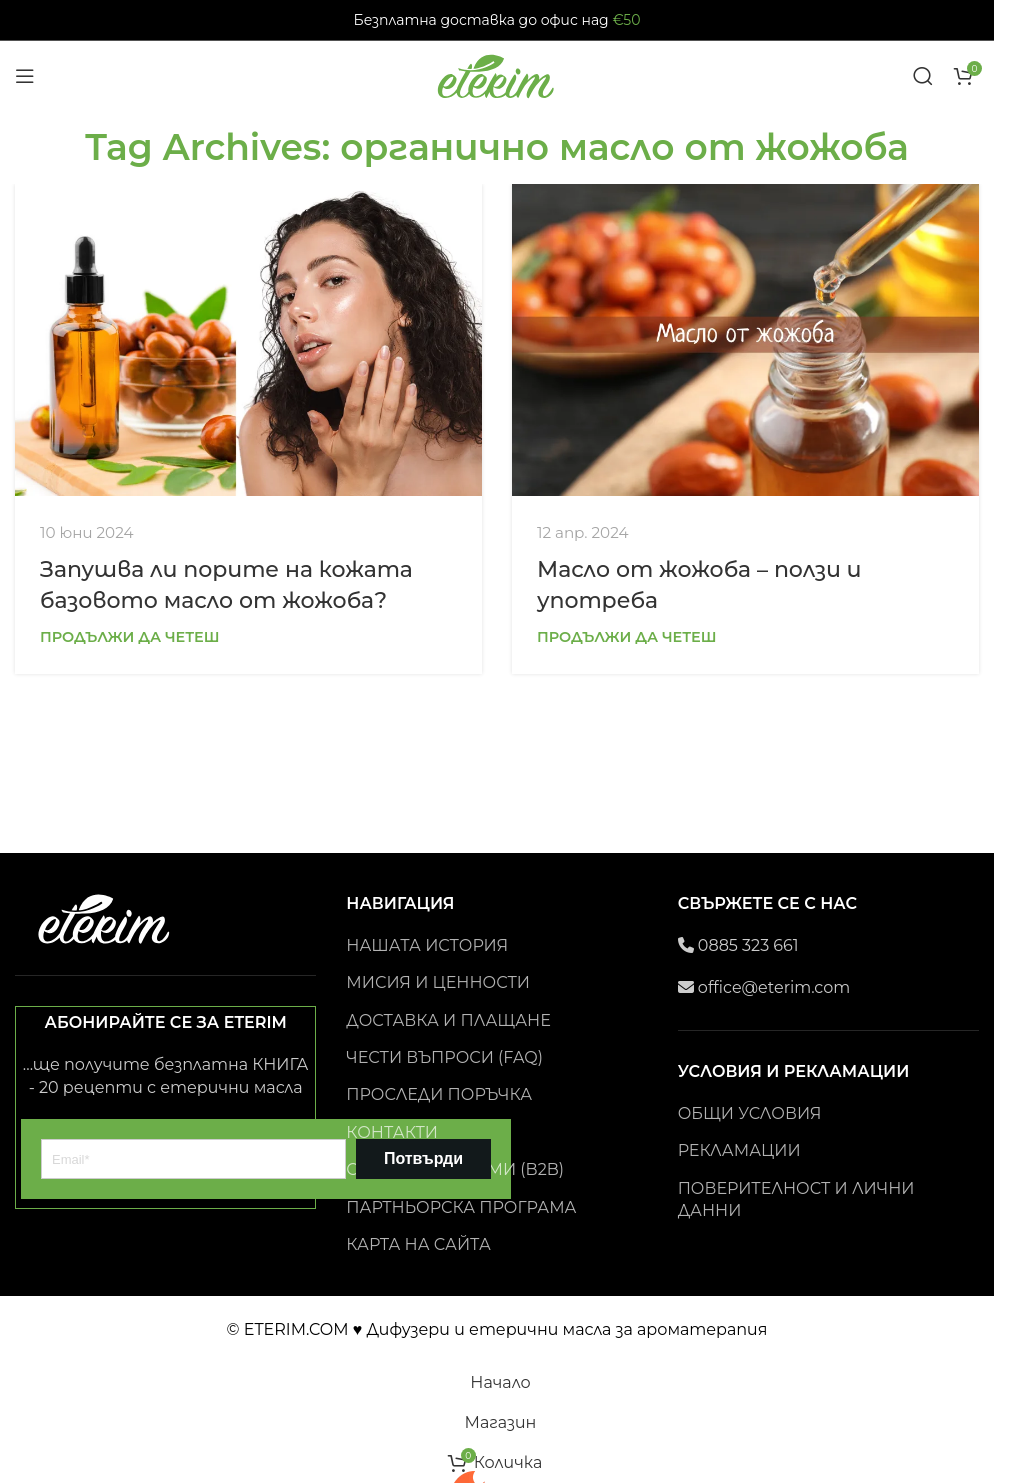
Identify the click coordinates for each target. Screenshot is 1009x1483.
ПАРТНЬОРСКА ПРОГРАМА (461, 1207)
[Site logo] (497, 74)
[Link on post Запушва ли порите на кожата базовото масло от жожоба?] (248, 339)
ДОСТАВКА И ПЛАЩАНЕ (448, 1020)
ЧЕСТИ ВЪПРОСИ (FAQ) (444, 1057)
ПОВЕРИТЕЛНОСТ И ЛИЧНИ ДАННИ (796, 1199)
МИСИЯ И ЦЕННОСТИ (438, 982)
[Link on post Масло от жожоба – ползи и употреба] (745, 339)
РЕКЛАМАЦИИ (739, 1150)
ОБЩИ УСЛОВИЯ (750, 1113)
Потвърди (423, 1158)
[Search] (923, 76)
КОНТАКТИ (392, 1132)
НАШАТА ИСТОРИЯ (427, 945)
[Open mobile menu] (25, 76)
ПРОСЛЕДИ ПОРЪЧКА (439, 1094)
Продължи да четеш (130, 637)
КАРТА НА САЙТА (418, 1244)
